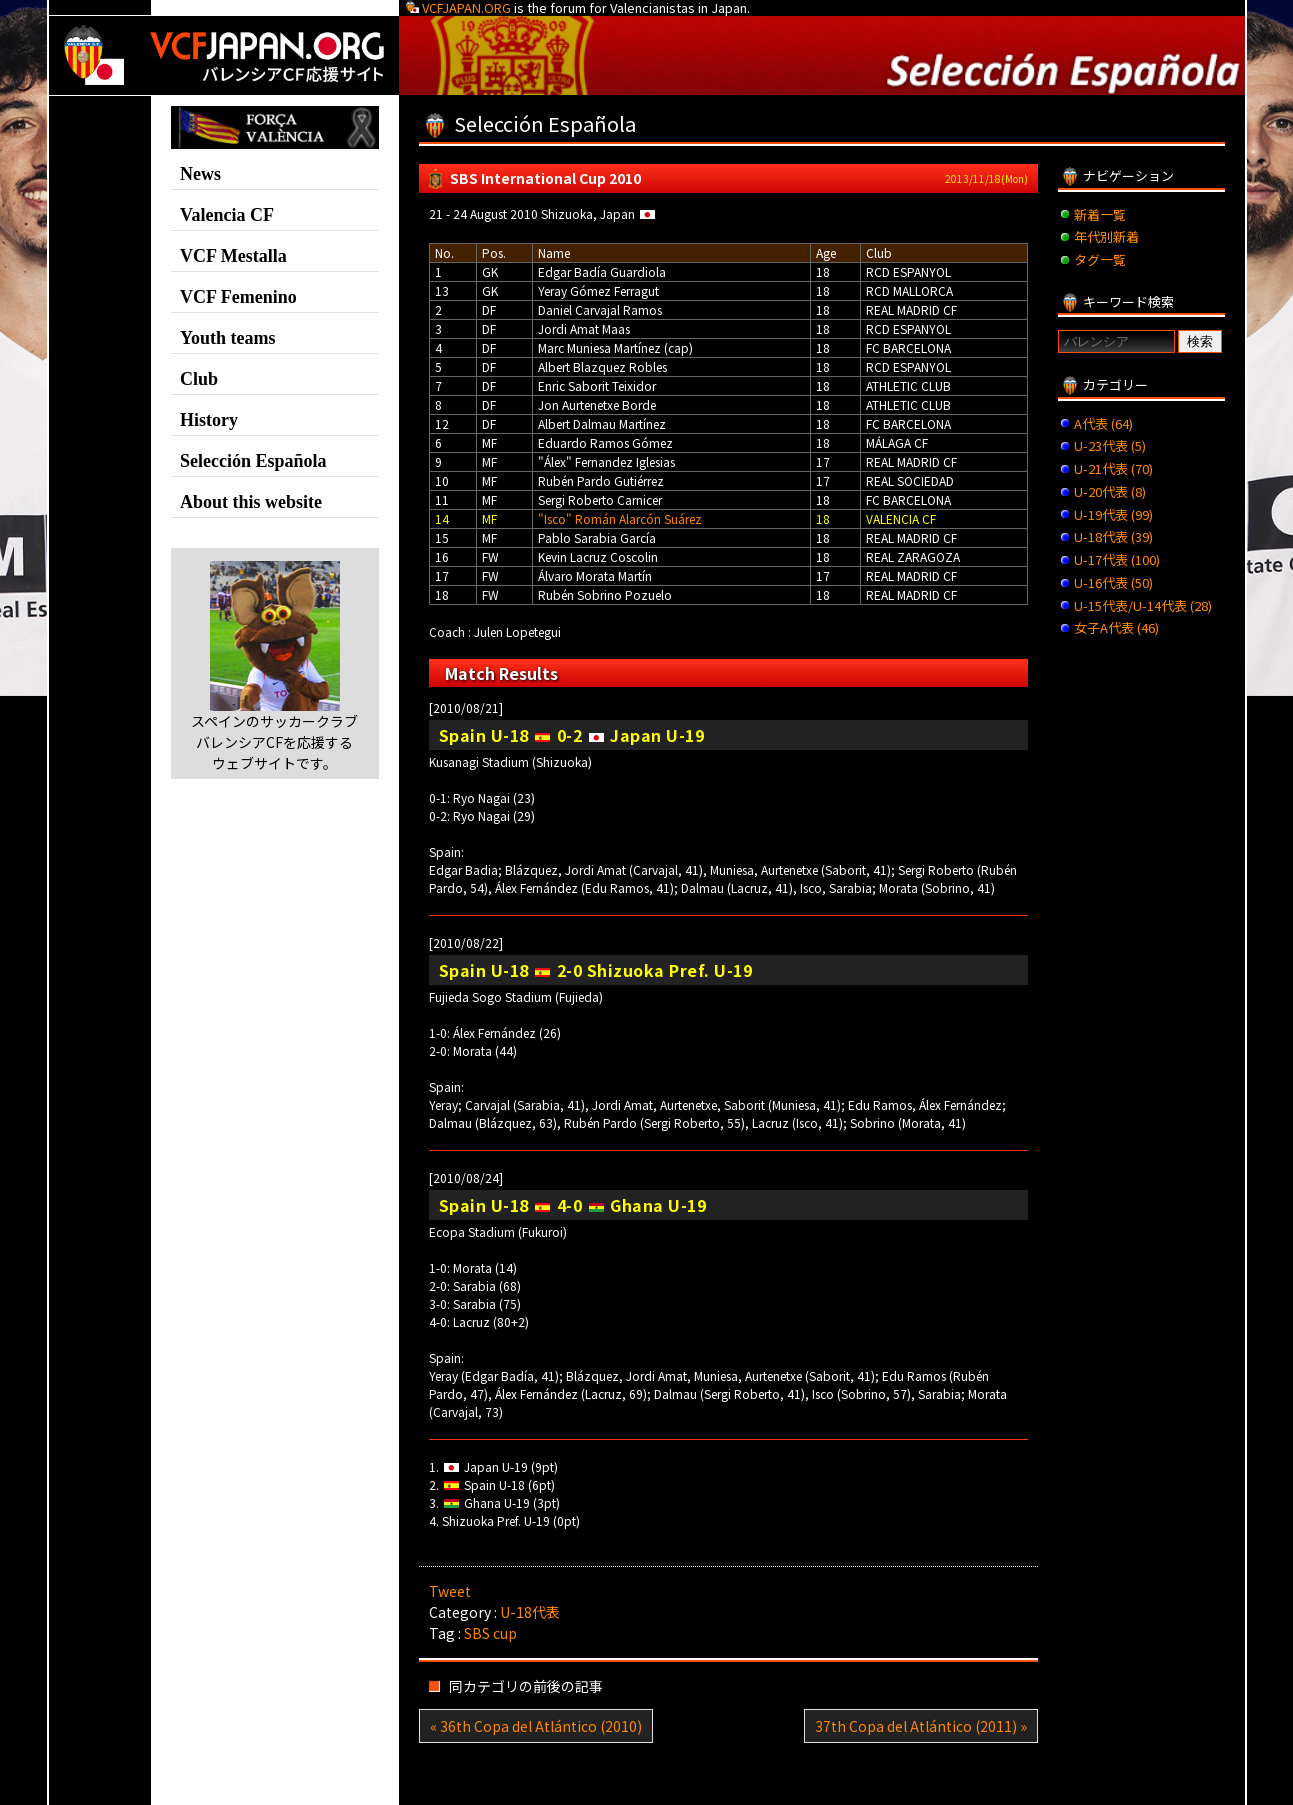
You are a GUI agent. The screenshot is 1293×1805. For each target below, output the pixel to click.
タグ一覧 (1100, 259)
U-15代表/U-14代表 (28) (1143, 605)
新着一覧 (1100, 214)
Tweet (450, 1591)
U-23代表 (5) (1110, 445)
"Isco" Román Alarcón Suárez (620, 518)
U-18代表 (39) (1113, 536)
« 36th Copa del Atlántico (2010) (536, 1726)
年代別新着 (1106, 236)
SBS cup (490, 1633)
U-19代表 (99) (1113, 514)
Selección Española (253, 461)
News (200, 174)
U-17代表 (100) (1117, 559)
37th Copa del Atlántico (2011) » (921, 1726)
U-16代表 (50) (1113, 582)
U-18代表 (530, 1612)
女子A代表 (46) (1116, 627)
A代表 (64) (1103, 423)
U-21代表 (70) (1113, 468)
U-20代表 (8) (1110, 491)
